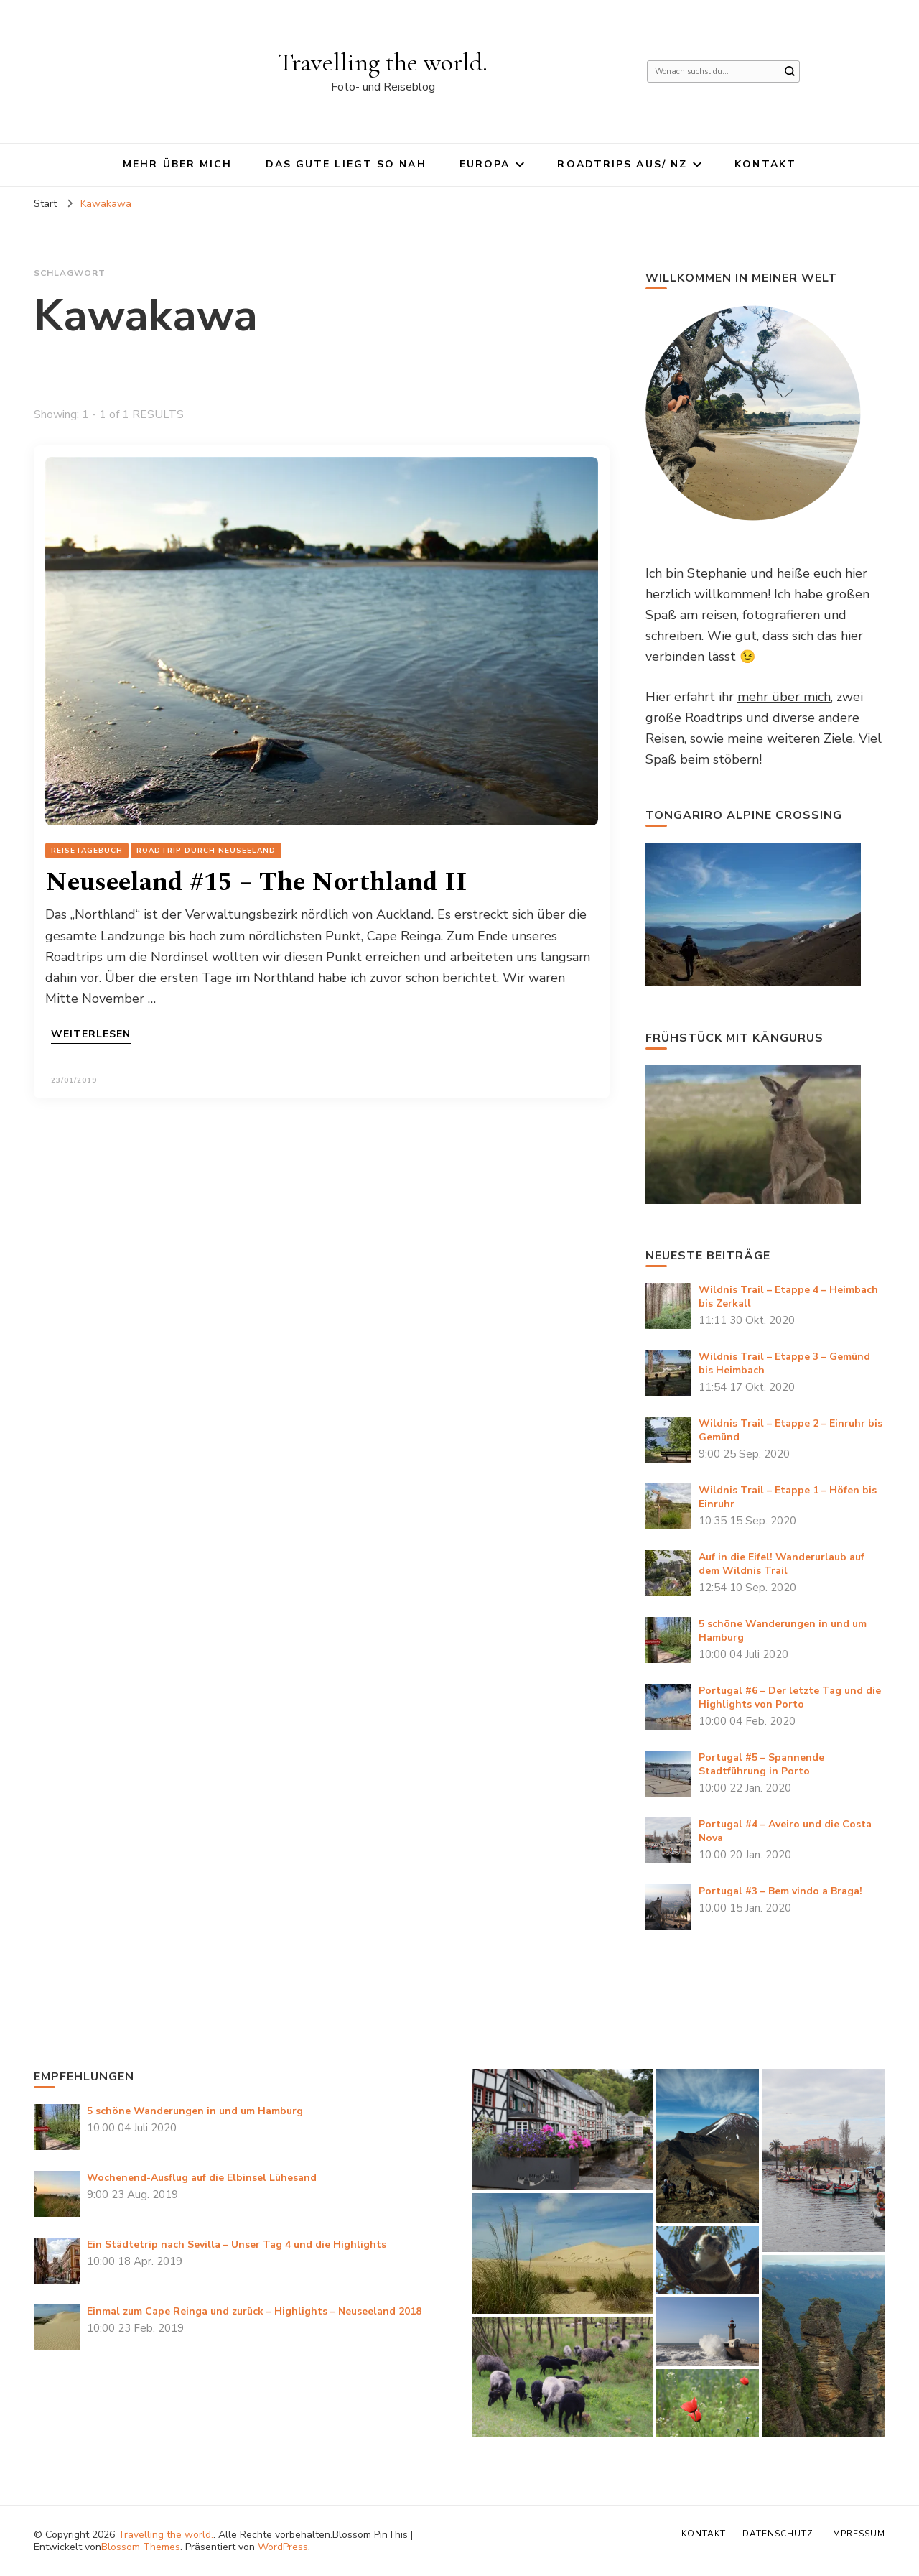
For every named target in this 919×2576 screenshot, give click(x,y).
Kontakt (765, 164)
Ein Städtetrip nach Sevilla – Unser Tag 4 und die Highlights (236, 2244)
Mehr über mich (177, 164)
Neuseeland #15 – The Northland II (256, 882)
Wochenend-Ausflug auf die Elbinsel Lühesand (202, 2177)
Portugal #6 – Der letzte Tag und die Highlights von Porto (790, 1697)
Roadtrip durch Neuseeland (206, 850)
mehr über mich (784, 696)
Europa (485, 164)
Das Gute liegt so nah (346, 164)
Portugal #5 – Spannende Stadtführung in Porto (761, 1764)
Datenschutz (777, 2533)
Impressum (857, 2533)
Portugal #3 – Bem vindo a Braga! (780, 1891)
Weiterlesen (91, 1035)
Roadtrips (713, 717)
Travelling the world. (383, 62)
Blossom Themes (140, 2547)
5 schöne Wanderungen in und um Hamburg (195, 2111)
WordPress (283, 2547)
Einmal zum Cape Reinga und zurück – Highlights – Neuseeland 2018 (254, 2311)
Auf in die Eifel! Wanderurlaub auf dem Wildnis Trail (781, 1563)
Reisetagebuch (87, 850)
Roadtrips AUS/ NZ (622, 164)
